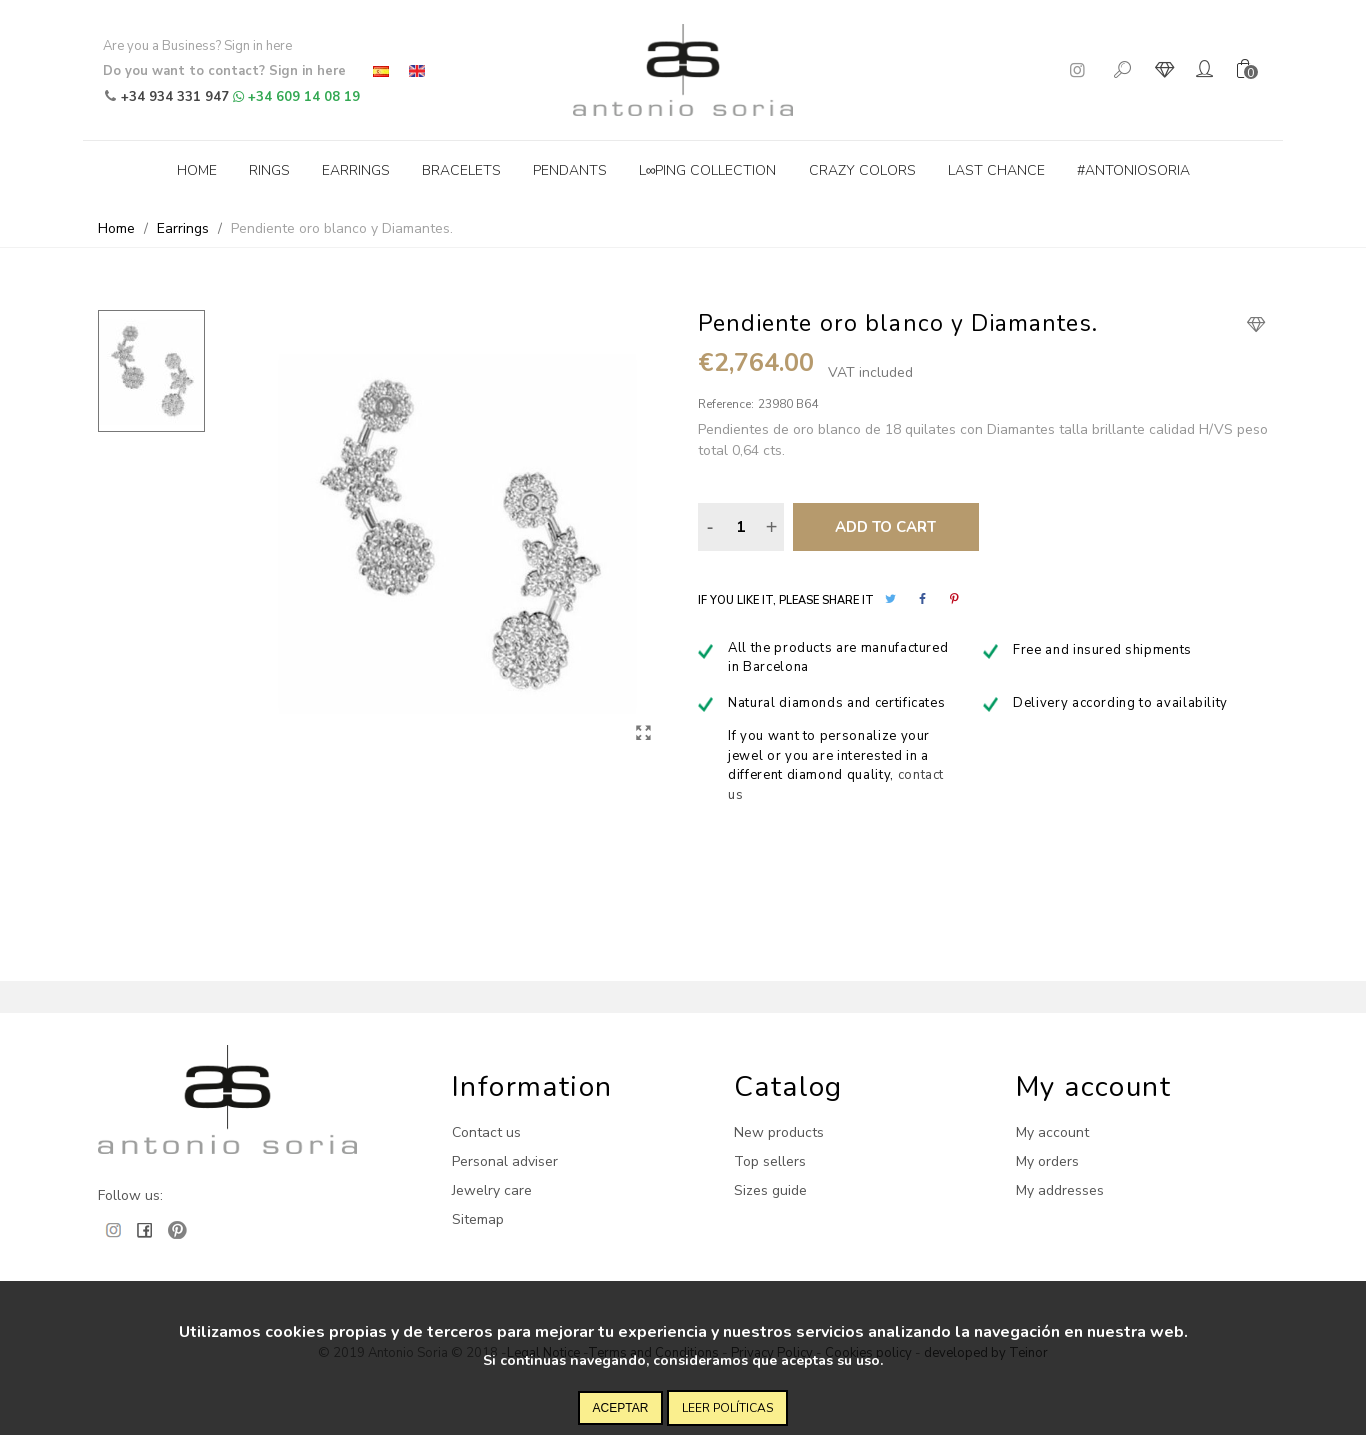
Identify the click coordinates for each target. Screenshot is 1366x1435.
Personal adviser (505, 1161)
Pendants (570, 170)
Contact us (486, 1132)
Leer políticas (727, 1408)
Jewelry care (492, 1190)
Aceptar (621, 1408)
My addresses (1060, 1190)
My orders (1047, 1161)
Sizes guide (770, 1190)
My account (1052, 1132)
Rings (269, 170)
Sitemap (478, 1219)
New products (779, 1132)
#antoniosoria (1133, 170)
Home (197, 170)
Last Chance (996, 170)
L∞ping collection (708, 170)
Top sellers (770, 1161)
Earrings (356, 170)
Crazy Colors (862, 170)
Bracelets (461, 170)
